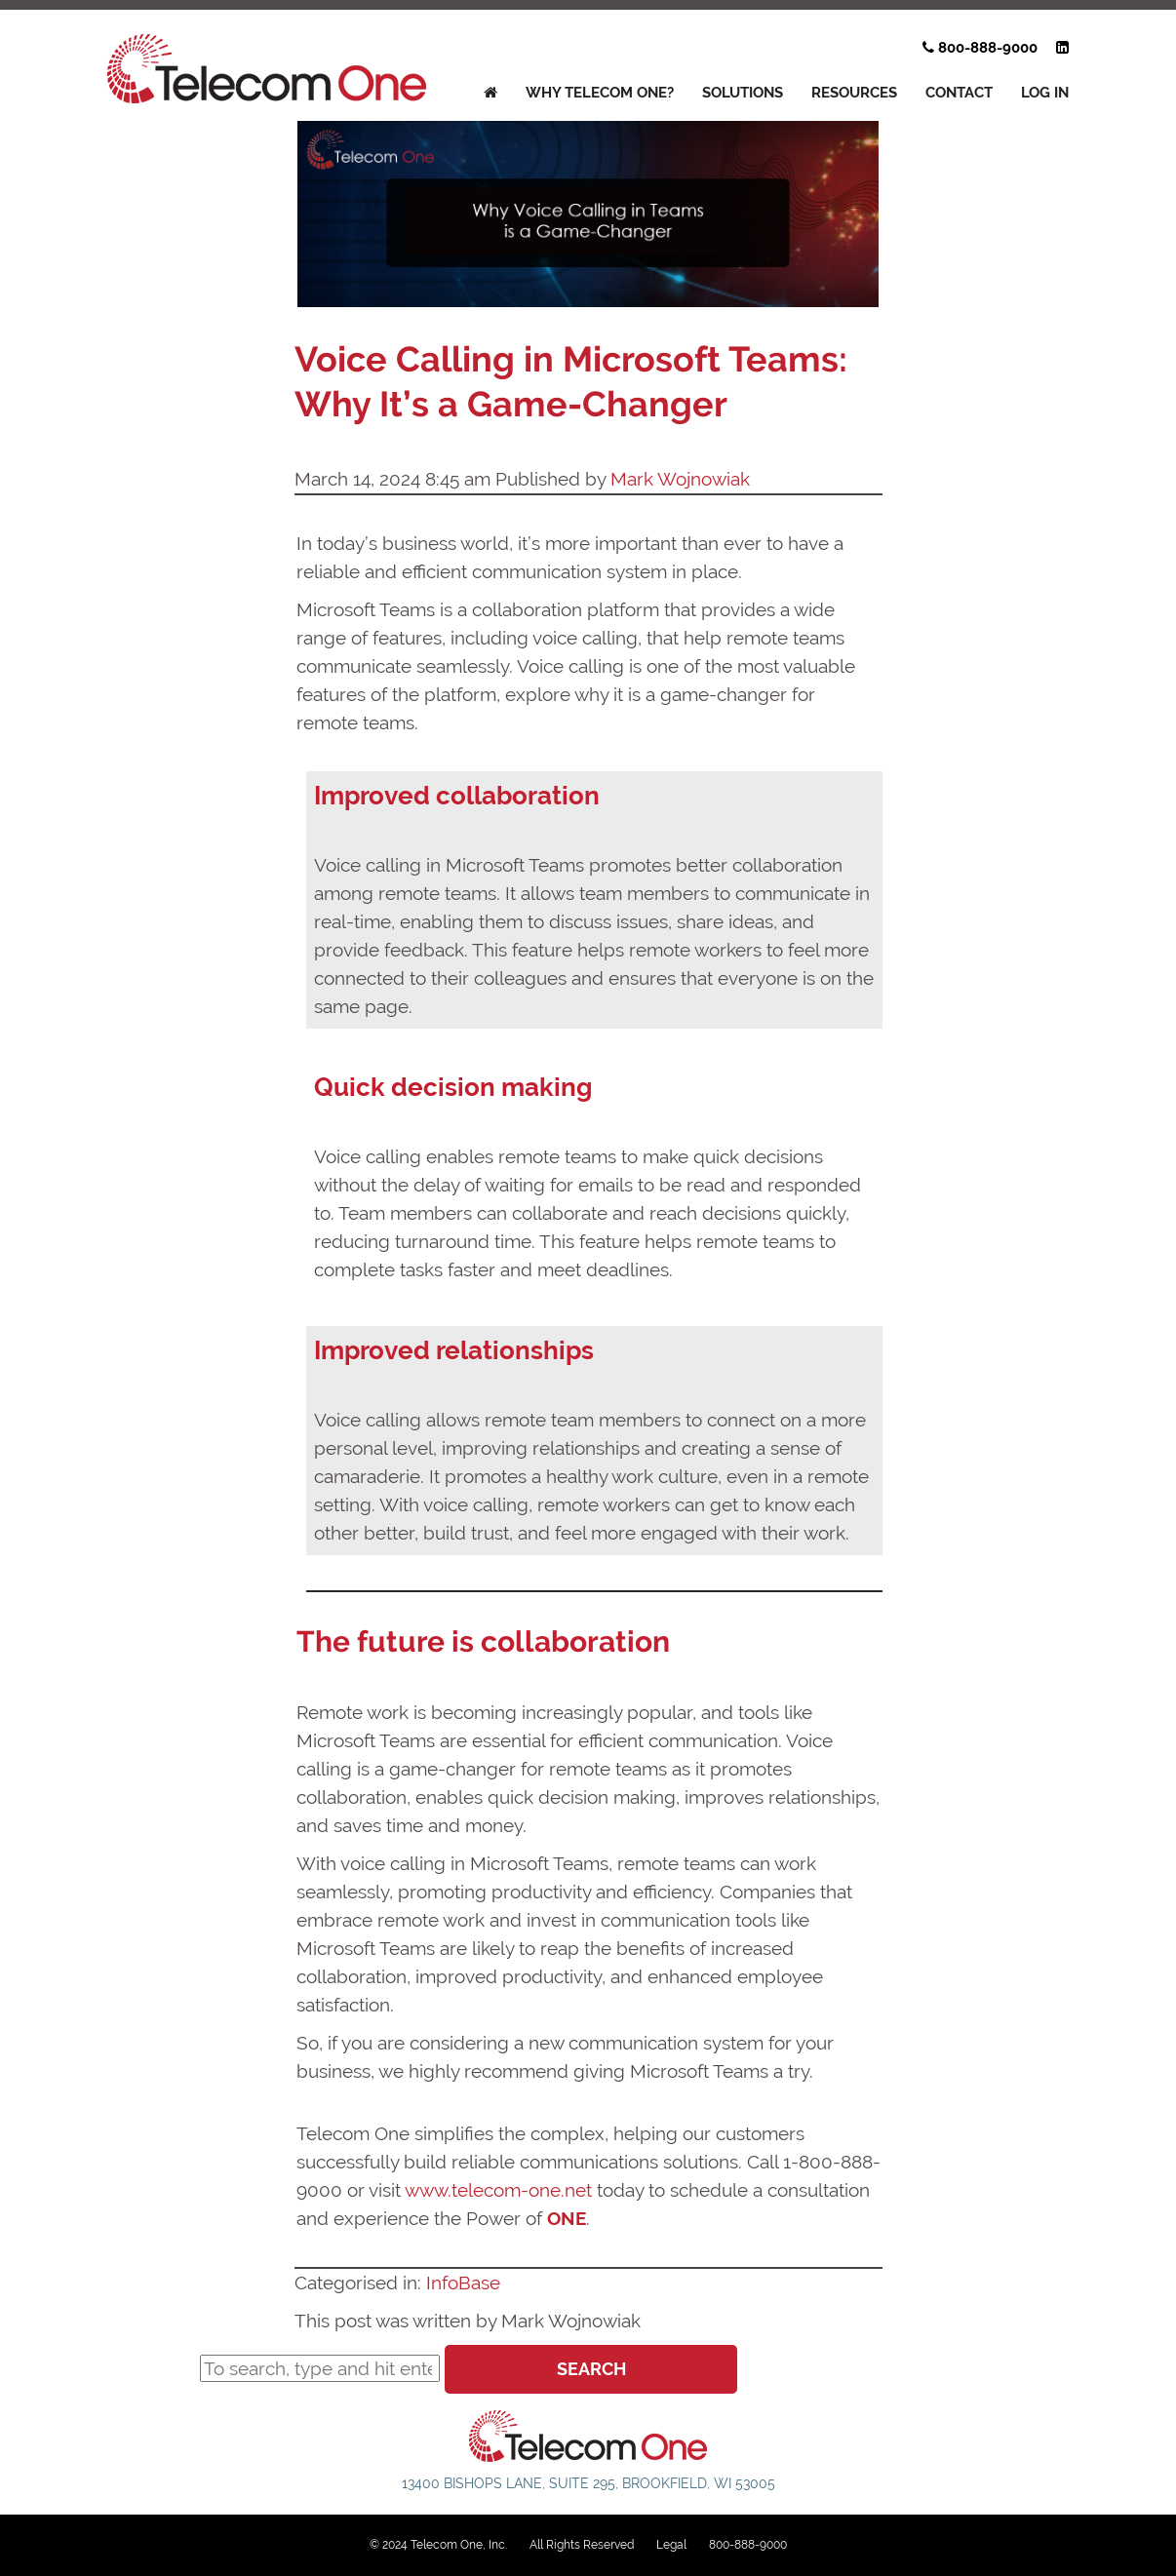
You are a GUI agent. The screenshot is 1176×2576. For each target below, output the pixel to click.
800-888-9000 (980, 48)
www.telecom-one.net (498, 2190)
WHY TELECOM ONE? (600, 92)
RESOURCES (854, 92)
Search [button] (591, 2369)
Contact (959, 92)
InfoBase (463, 2282)
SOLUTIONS (742, 92)
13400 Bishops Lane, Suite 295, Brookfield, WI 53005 (588, 2483)
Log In (1045, 92)
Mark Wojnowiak (680, 478)
